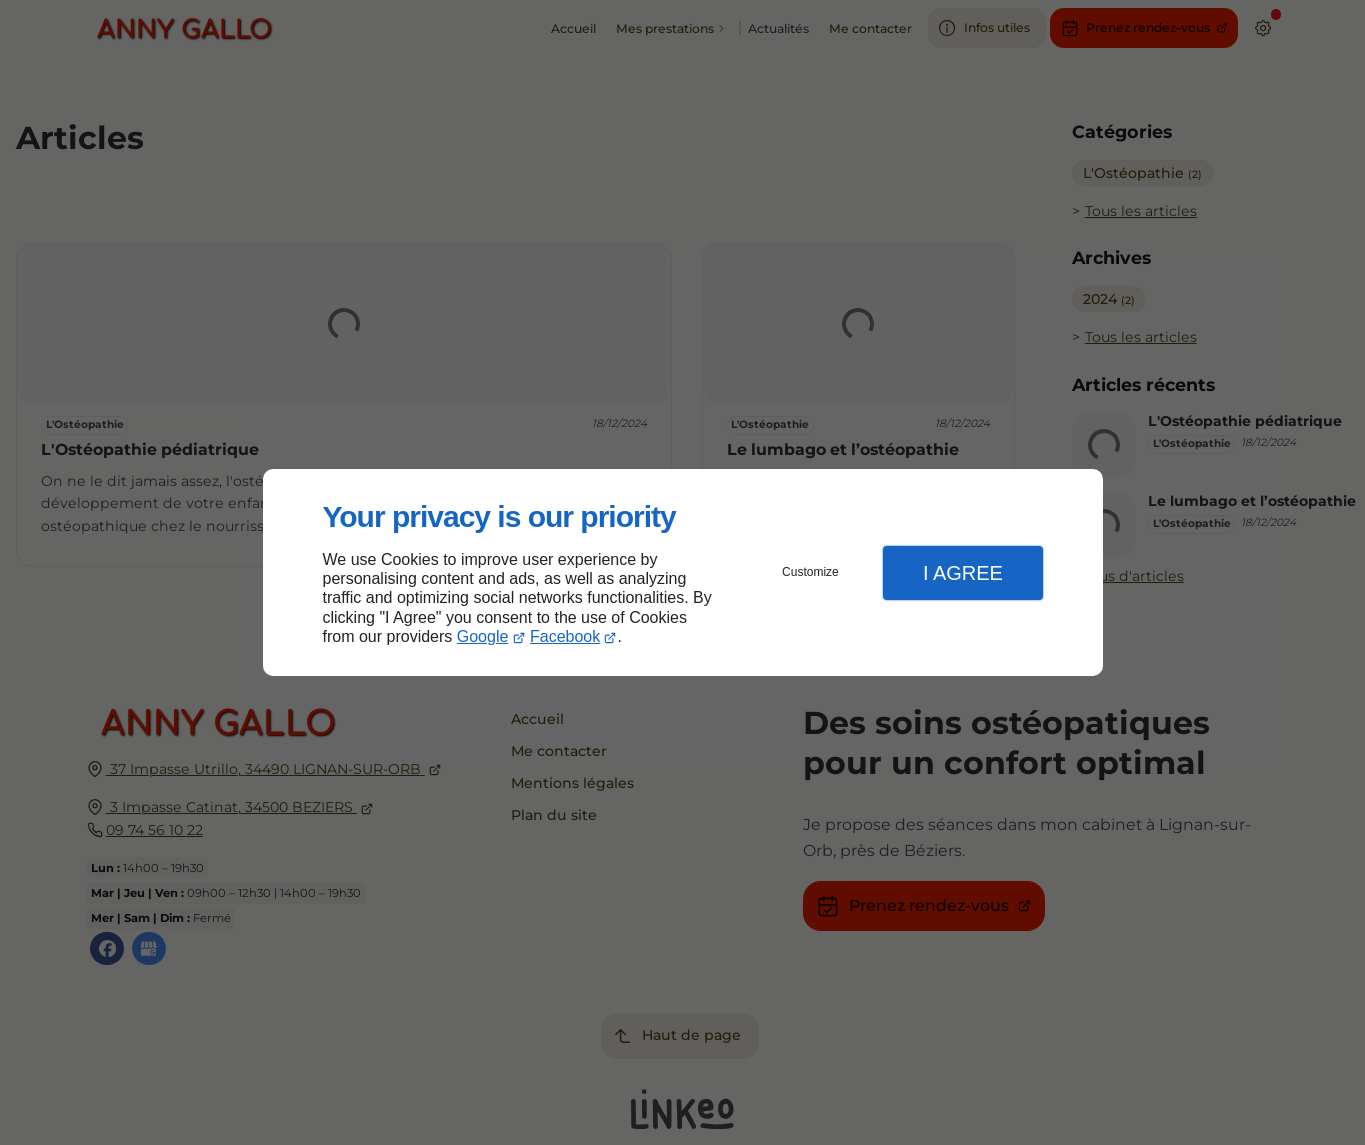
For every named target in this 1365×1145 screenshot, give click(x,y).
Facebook (565, 636)
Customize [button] (810, 572)
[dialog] (683, 572)
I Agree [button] (963, 573)
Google (483, 636)
